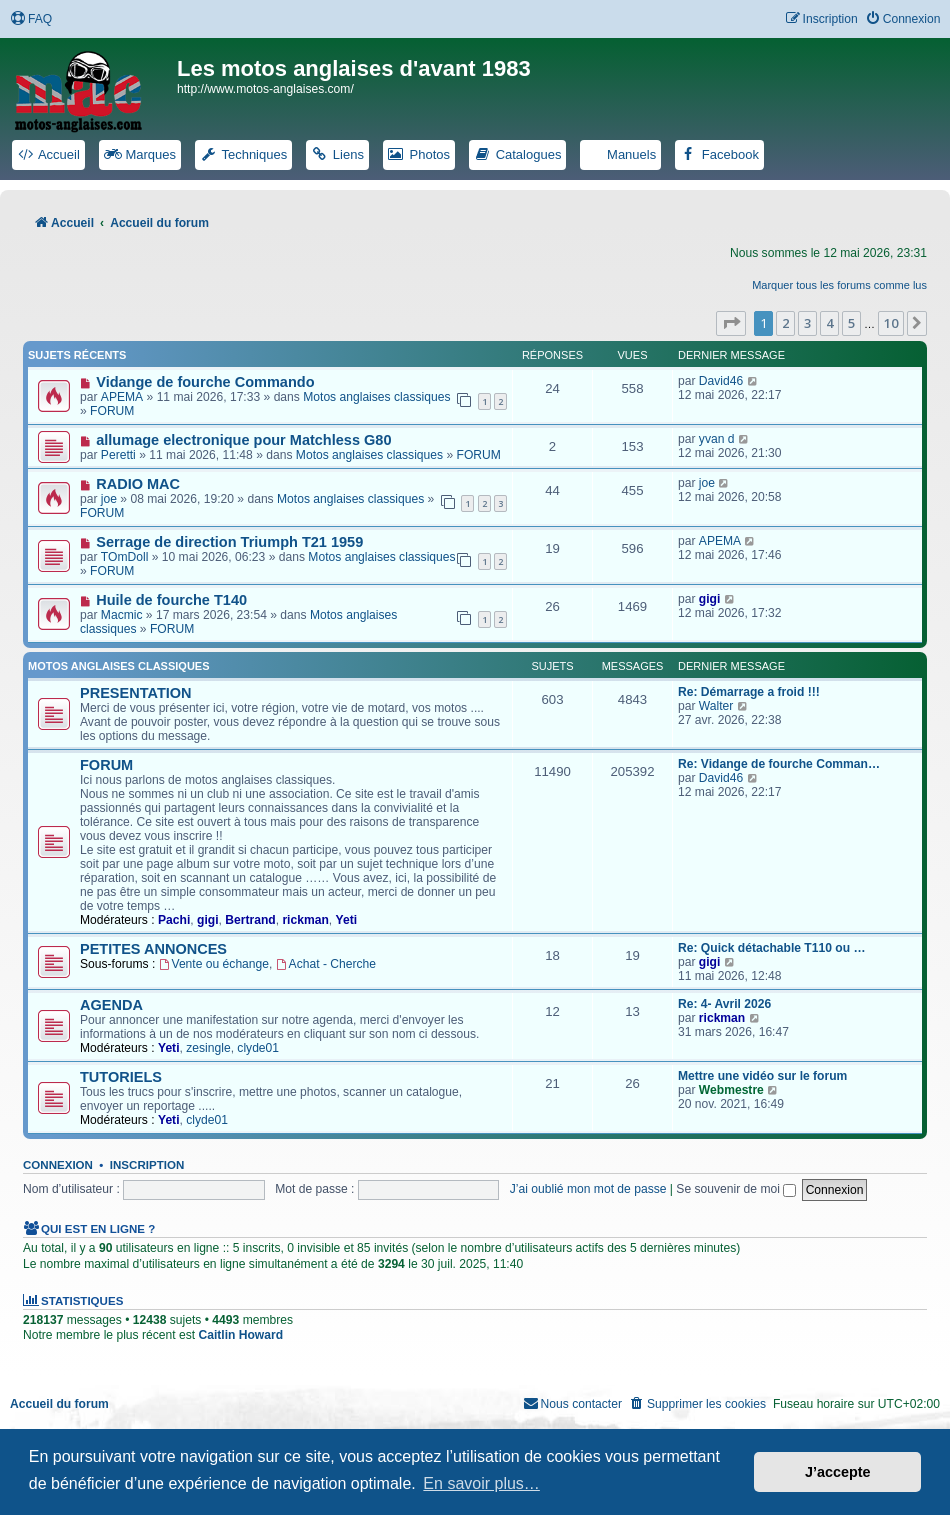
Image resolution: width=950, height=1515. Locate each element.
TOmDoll (124, 557)
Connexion (58, 1165)
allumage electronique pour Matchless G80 (243, 440)
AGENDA (111, 1005)
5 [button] (851, 323)
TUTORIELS (121, 1077)
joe (109, 499)
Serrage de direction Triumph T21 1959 (229, 542)
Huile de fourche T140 (171, 600)
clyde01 (258, 1048)
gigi (710, 599)
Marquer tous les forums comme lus (839, 285)
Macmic (122, 615)
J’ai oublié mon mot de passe (588, 1189)
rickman (305, 920)
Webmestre (731, 1090)
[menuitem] (31, 19)
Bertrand (250, 920)
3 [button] (807, 323)
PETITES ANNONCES (153, 949)
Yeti (347, 920)
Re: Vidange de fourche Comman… (779, 764)
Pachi (174, 920)
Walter (716, 706)
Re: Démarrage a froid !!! (749, 692)
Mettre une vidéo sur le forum (762, 1076)
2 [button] (785, 323)
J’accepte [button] (838, 1472)
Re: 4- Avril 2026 (724, 1004)
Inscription (147, 1165)
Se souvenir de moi (736, 1189)
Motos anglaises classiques (376, 397)
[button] (731, 323)
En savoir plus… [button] (481, 1483)
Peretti (118, 455)
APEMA (122, 397)
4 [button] (829, 323)
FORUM (112, 411)
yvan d (717, 439)
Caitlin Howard (240, 1335)
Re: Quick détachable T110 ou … (772, 948)
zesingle (208, 1048)
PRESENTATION (136, 693)
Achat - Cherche (326, 964)
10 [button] (891, 323)
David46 (721, 381)
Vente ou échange (214, 964)
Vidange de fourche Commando (205, 382)
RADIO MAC (138, 484)
